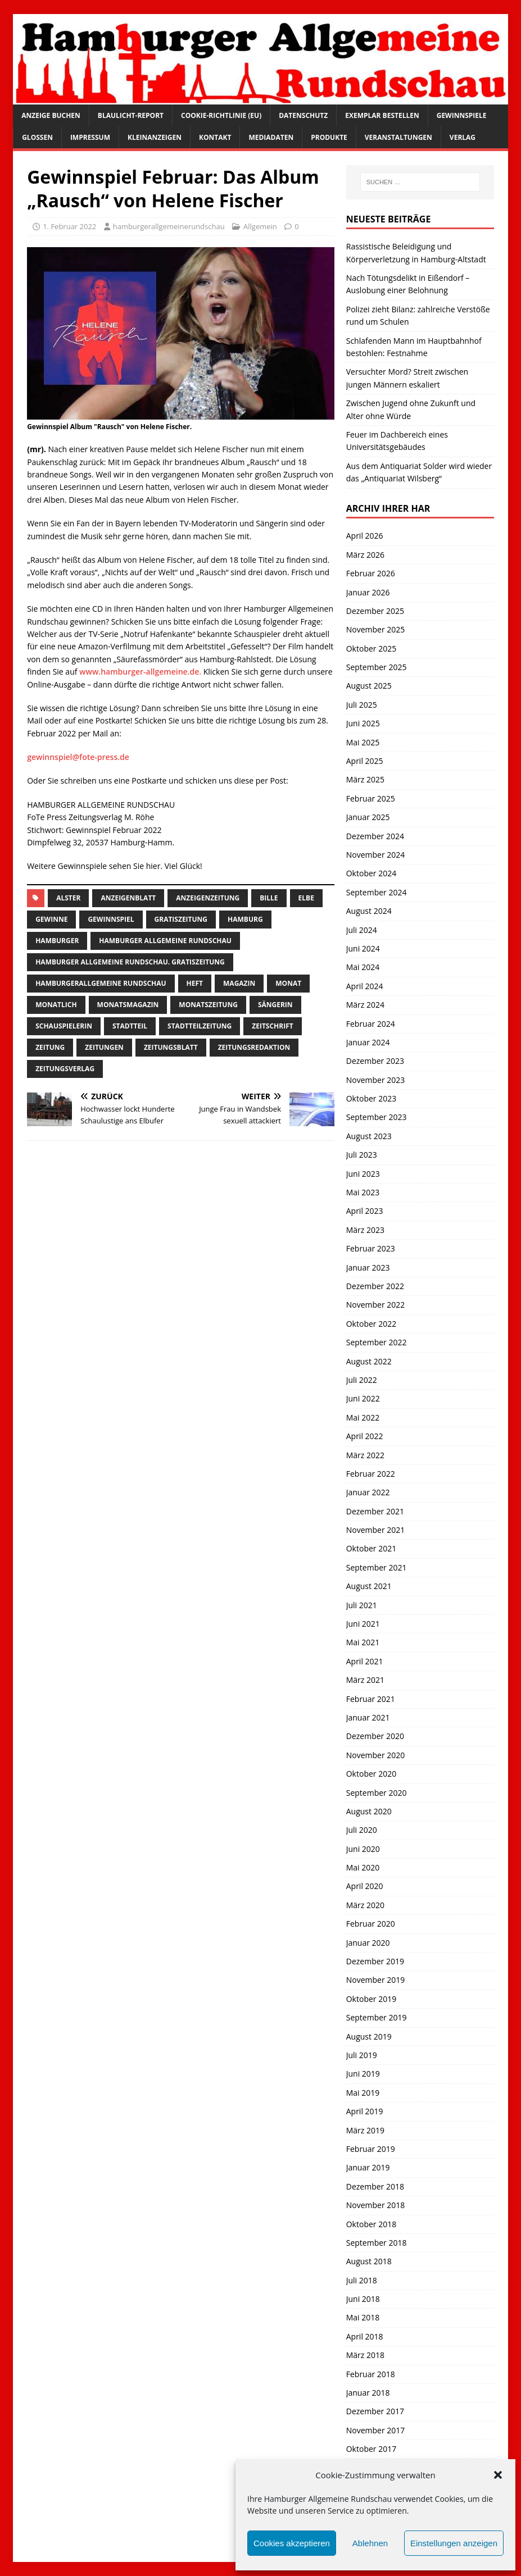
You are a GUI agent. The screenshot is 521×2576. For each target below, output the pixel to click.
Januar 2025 (368, 817)
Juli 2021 (361, 1605)
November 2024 (375, 854)
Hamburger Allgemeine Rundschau (165, 940)
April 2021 (364, 1661)
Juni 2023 (363, 1173)
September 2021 (376, 1567)
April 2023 (364, 1210)
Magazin (239, 983)
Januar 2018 (368, 2392)
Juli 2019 (361, 2055)
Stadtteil (129, 1026)
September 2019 (376, 2017)
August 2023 (369, 1136)
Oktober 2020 (371, 1773)
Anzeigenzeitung (207, 898)
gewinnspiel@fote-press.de (78, 757)
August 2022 (369, 1361)
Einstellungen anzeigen (453, 2543)
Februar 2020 (370, 1923)
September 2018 (376, 2242)
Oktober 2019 (371, 1999)
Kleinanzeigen (155, 137)
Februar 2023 (370, 1248)
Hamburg (245, 919)
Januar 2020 (368, 1942)
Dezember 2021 (375, 1511)
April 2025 (364, 760)
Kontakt (215, 137)
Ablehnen (370, 2543)
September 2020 (376, 1792)
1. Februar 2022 (69, 226)
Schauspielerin (63, 1026)
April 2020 (364, 1886)
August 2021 (369, 1586)
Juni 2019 (363, 2073)
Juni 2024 (363, 948)
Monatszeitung (208, 1004)
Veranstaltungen (398, 137)
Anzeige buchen (50, 115)
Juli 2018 (361, 2280)
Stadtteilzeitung (199, 1026)
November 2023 (375, 1080)
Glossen (37, 137)
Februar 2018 (370, 2374)
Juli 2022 (361, 1380)
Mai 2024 (363, 967)
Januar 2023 (368, 1267)
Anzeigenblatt (128, 898)
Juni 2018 (363, 2298)
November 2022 (375, 1304)
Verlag (462, 137)
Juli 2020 (361, 1829)
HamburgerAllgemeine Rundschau (100, 983)
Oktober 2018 (371, 2224)
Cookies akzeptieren (291, 2543)
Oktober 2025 (371, 648)
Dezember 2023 (375, 1060)
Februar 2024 (370, 1023)
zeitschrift (272, 1026)
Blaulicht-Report (131, 115)
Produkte (329, 137)
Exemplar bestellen (382, 115)
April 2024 (364, 986)
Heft (195, 983)
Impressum (90, 137)
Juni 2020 (363, 1849)
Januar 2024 (368, 1042)
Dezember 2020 (375, 1736)
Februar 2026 (370, 573)
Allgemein (260, 226)
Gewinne (51, 919)
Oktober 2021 (371, 1548)
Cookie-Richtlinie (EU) (221, 115)
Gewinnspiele (462, 115)
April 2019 (364, 2111)
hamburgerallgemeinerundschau (169, 226)
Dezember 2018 (375, 2186)
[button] (498, 2475)
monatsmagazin (128, 1004)
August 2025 (369, 685)
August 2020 (369, 1811)
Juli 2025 (361, 704)
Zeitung (50, 1047)
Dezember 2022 (375, 1286)
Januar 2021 (368, 1717)
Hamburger (57, 940)
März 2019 (365, 2130)
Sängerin (275, 1004)
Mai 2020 (363, 1867)
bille (269, 898)
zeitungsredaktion (254, 1047)
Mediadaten (270, 137)
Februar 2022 (370, 1473)
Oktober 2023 (371, 1098)
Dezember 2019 (375, 1961)
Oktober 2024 (371, 873)
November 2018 (375, 2205)
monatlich (55, 1004)
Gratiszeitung (181, 919)
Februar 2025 (370, 798)
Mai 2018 (363, 2317)
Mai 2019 (363, 2092)
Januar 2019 (368, 2167)
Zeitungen (104, 1047)
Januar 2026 (368, 592)
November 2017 (375, 2430)
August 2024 (369, 910)
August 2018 (369, 2261)
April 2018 (364, 2336)
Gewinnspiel (111, 919)
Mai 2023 (363, 1192)
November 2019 (375, 1979)
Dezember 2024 (375, 836)
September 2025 (376, 667)
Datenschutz (303, 115)
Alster (68, 898)
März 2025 (365, 779)
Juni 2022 (363, 1398)
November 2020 (375, 1755)
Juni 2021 (363, 1623)
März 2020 (365, 1905)
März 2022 (365, 1455)
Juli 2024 (361, 930)
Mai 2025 (363, 742)
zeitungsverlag (64, 1068)
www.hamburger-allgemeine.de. (141, 671)
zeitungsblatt (171, 1047)
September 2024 (376, 892)
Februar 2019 (370, 2148)
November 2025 (375, 629)
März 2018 (365, 2355)
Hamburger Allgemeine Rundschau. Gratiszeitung (130, 962)
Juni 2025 (363, 723)
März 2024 (365, 1004)
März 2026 (365, 554)
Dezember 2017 (375, 2411)
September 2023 (376, 1117)
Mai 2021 (363, 1642)
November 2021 (375, 1529)
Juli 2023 (361, 1154)
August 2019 (369, 2036)
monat (288, 983)
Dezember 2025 (375, 611)
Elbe (306, 898)
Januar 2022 (368, 1492)
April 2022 (364, 1436)
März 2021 (365, 1679)
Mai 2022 (363, 1417)
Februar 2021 (370, 1699)
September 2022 (376, 1342)
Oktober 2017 (371, 2448)
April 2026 (364, 535)
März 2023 (365, 1230)
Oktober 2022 (371, 1323)
